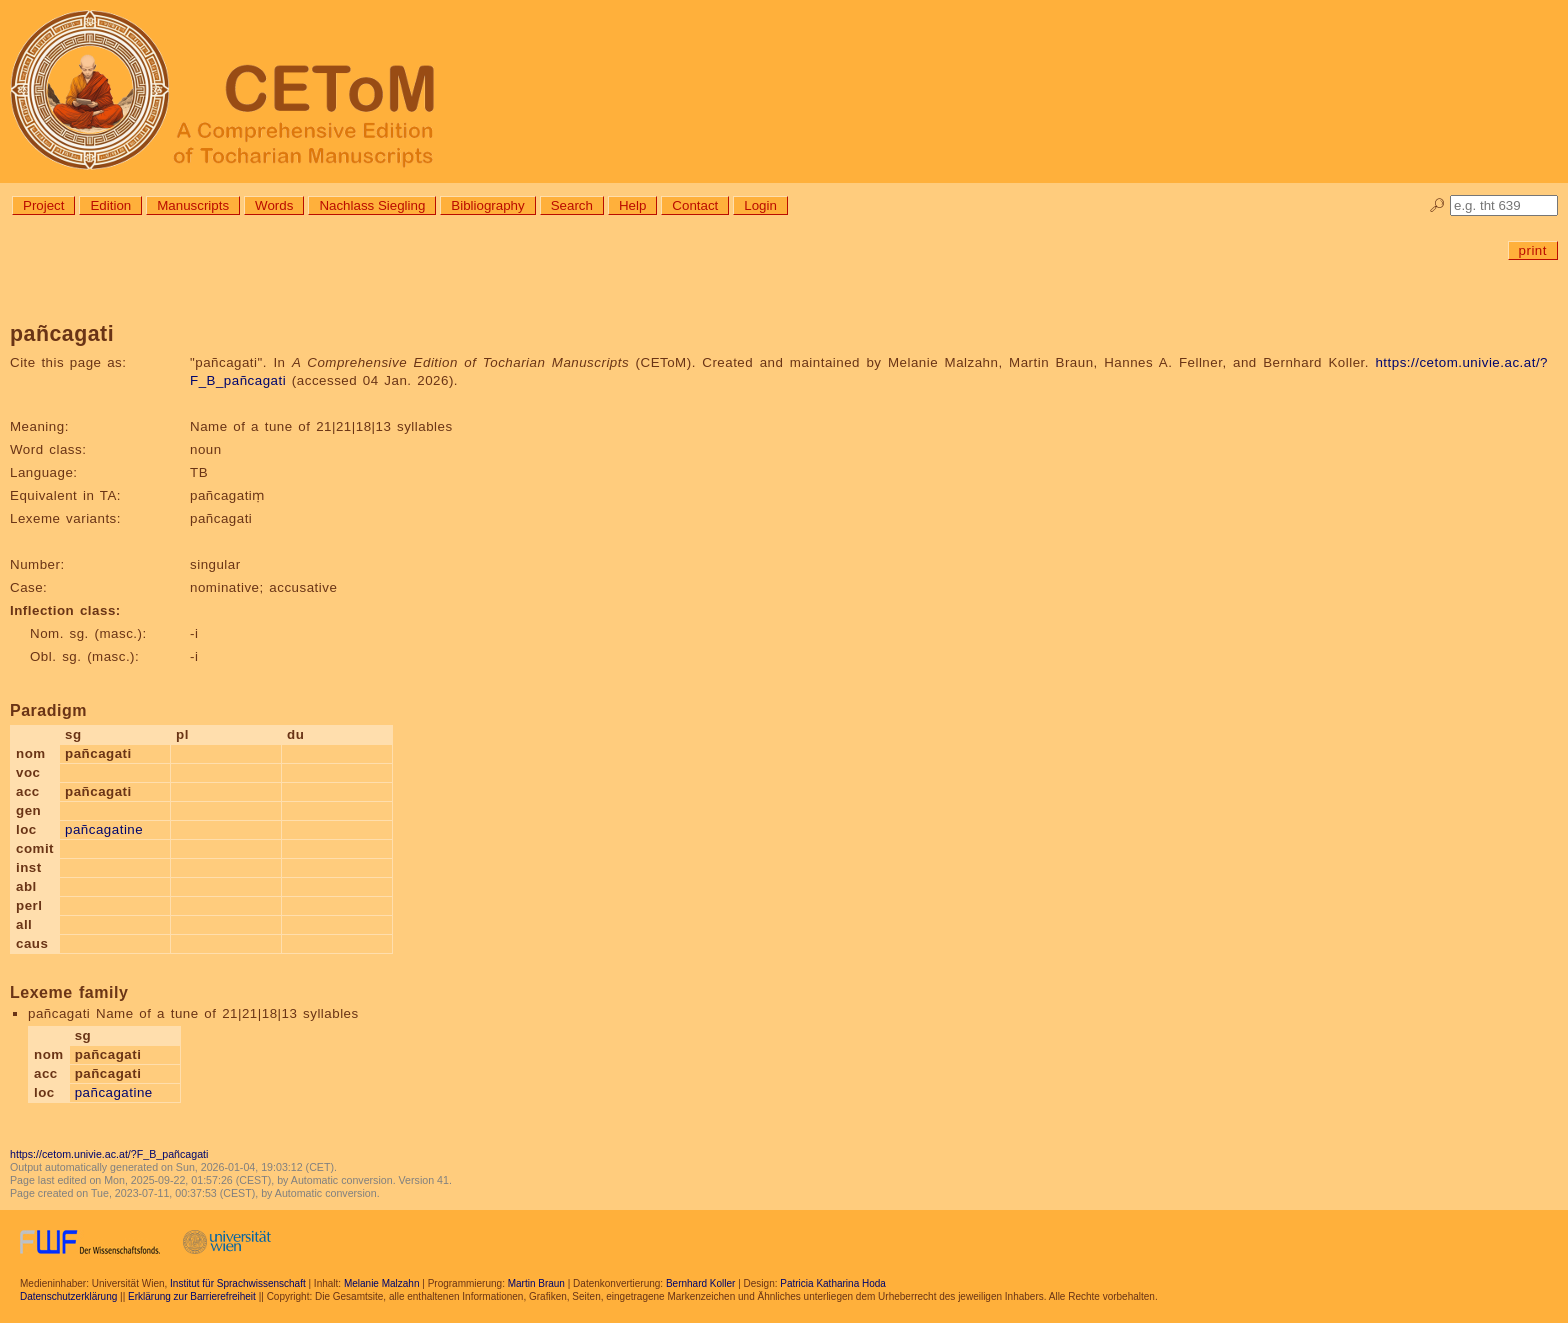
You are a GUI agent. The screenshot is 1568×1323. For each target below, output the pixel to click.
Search (572, 205)
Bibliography (487, 205)
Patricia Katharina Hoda (833, 1283)
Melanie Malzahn (382, 1283)
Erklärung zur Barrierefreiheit (192, 1296)
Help (632, 205)
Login (760, 205)
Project (43, 205)
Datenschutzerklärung (68, 1296)
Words (274, 205)
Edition (110, 205)
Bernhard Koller (700, 1283)
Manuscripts (193, 205)
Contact (695, 205)
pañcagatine (104, 829)
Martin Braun (536, 1283)
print (1533, 250)
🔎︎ (1437, 205)
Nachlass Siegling (372, 205)
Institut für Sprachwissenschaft (238, 1283)
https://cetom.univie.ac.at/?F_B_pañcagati (109, 1154)
